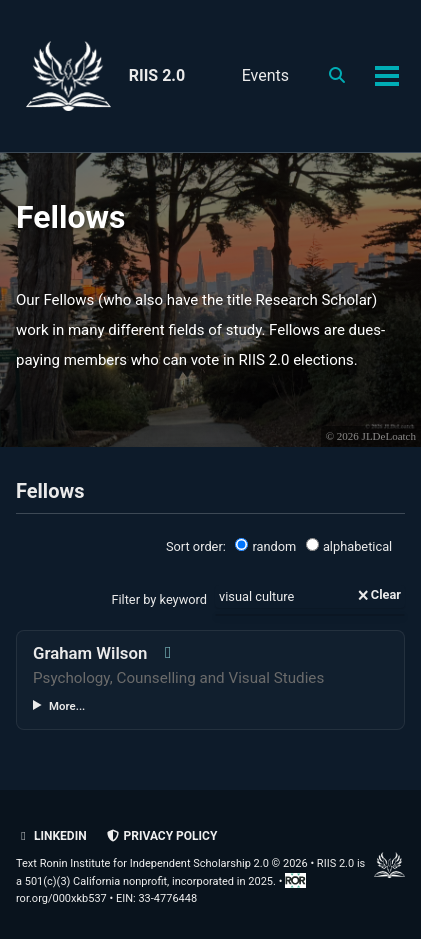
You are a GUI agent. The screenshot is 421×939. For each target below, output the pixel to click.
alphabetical (349, 545)
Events (265, 75)
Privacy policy (162, 836)
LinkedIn (51, 836)
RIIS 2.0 (157, 75)
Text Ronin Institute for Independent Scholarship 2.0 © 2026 (162, 863)
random (265, 545)
